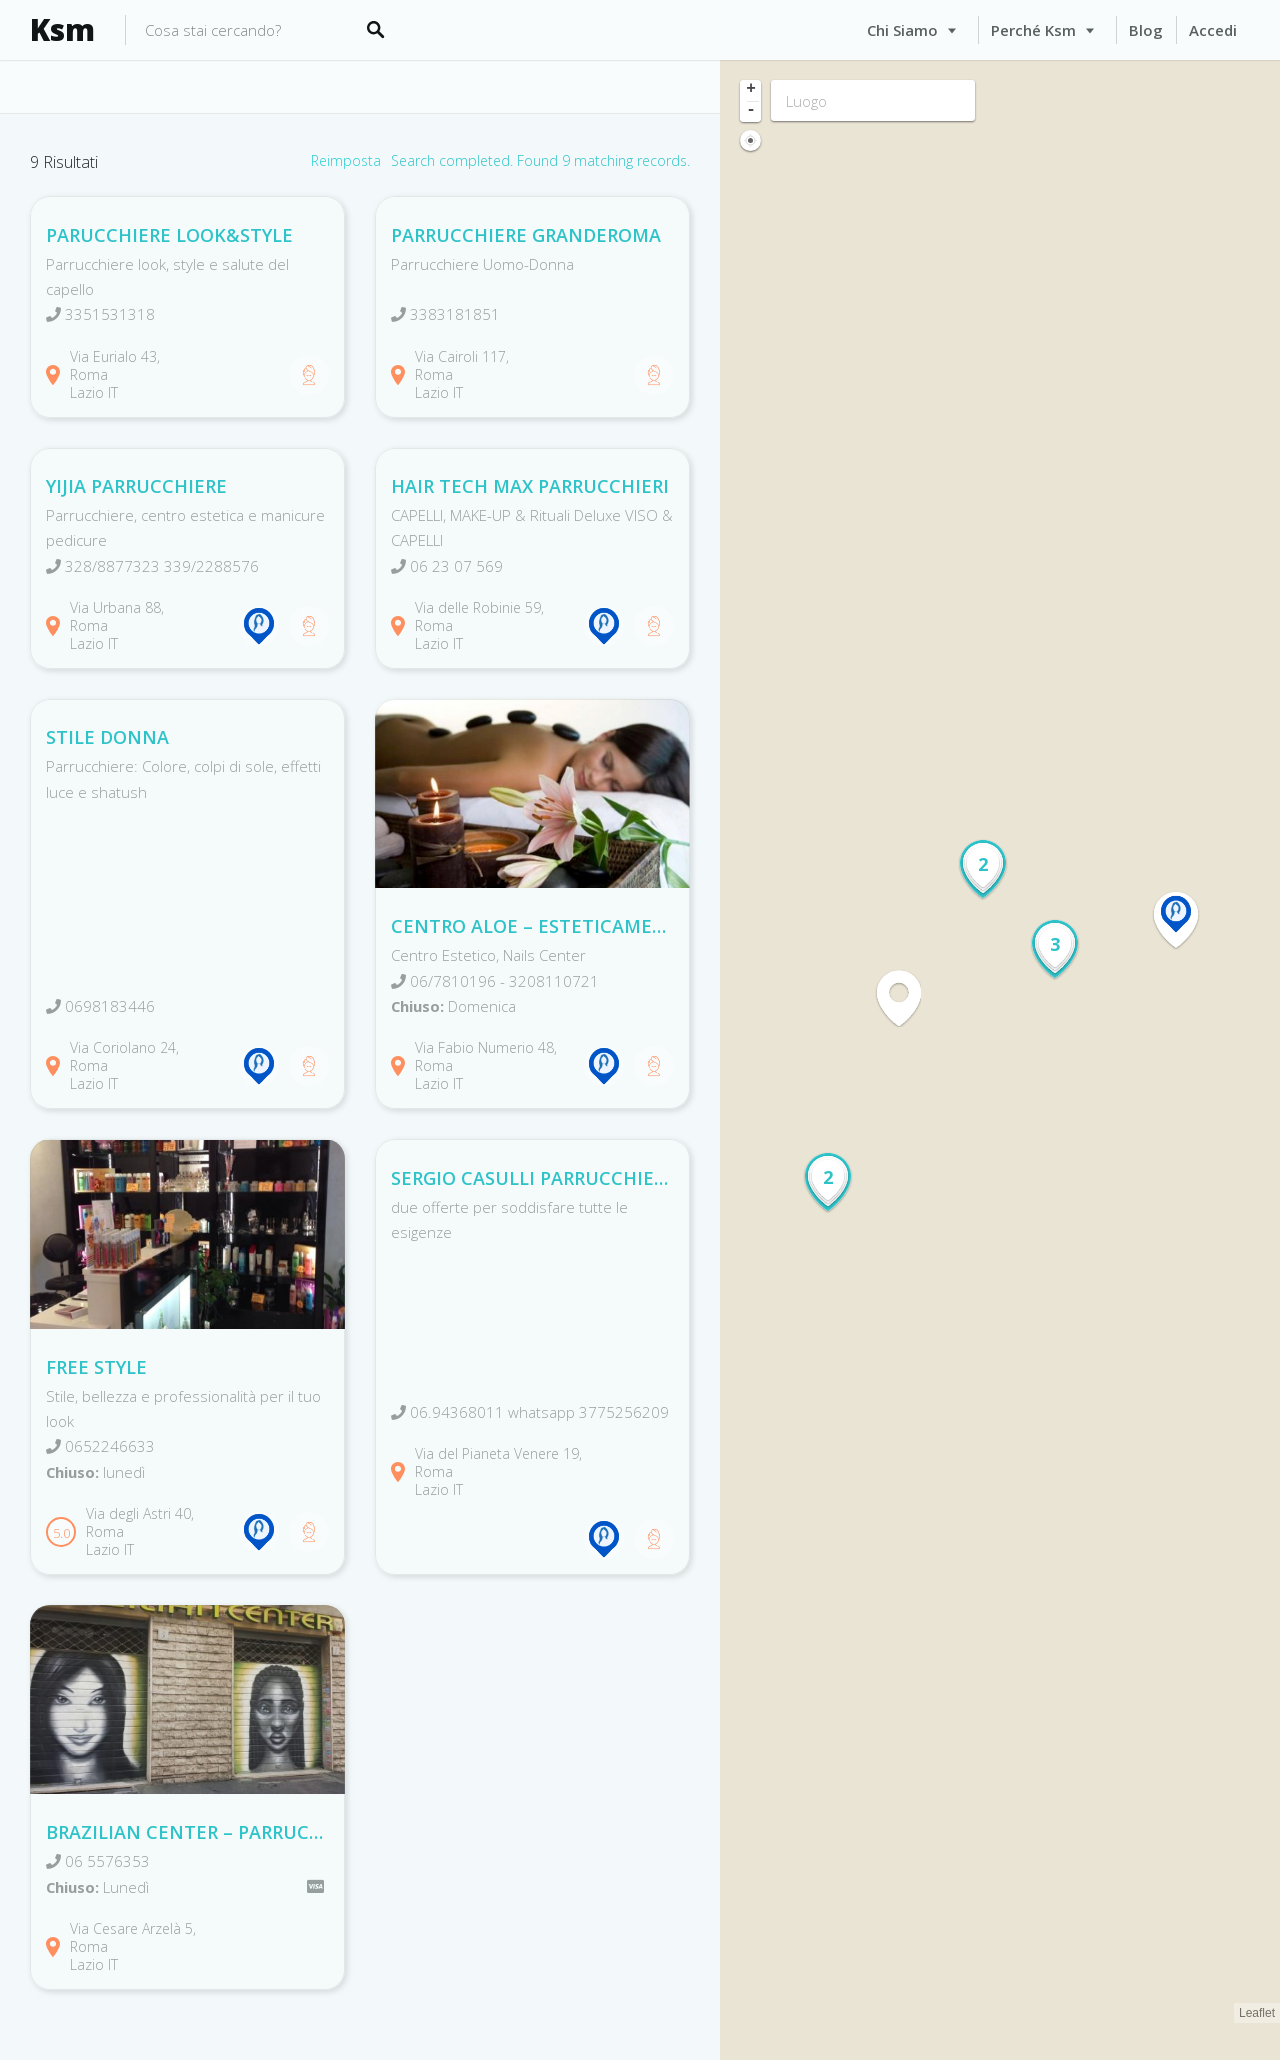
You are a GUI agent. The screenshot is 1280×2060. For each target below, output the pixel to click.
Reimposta (346, 160)
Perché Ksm (1033, 30)
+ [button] (751, 90)
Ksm (62, 30)
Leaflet (1257, 2013)
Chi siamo (902, 30)
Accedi (1213, 30)
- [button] (751, 111)
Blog (1146, 30)
